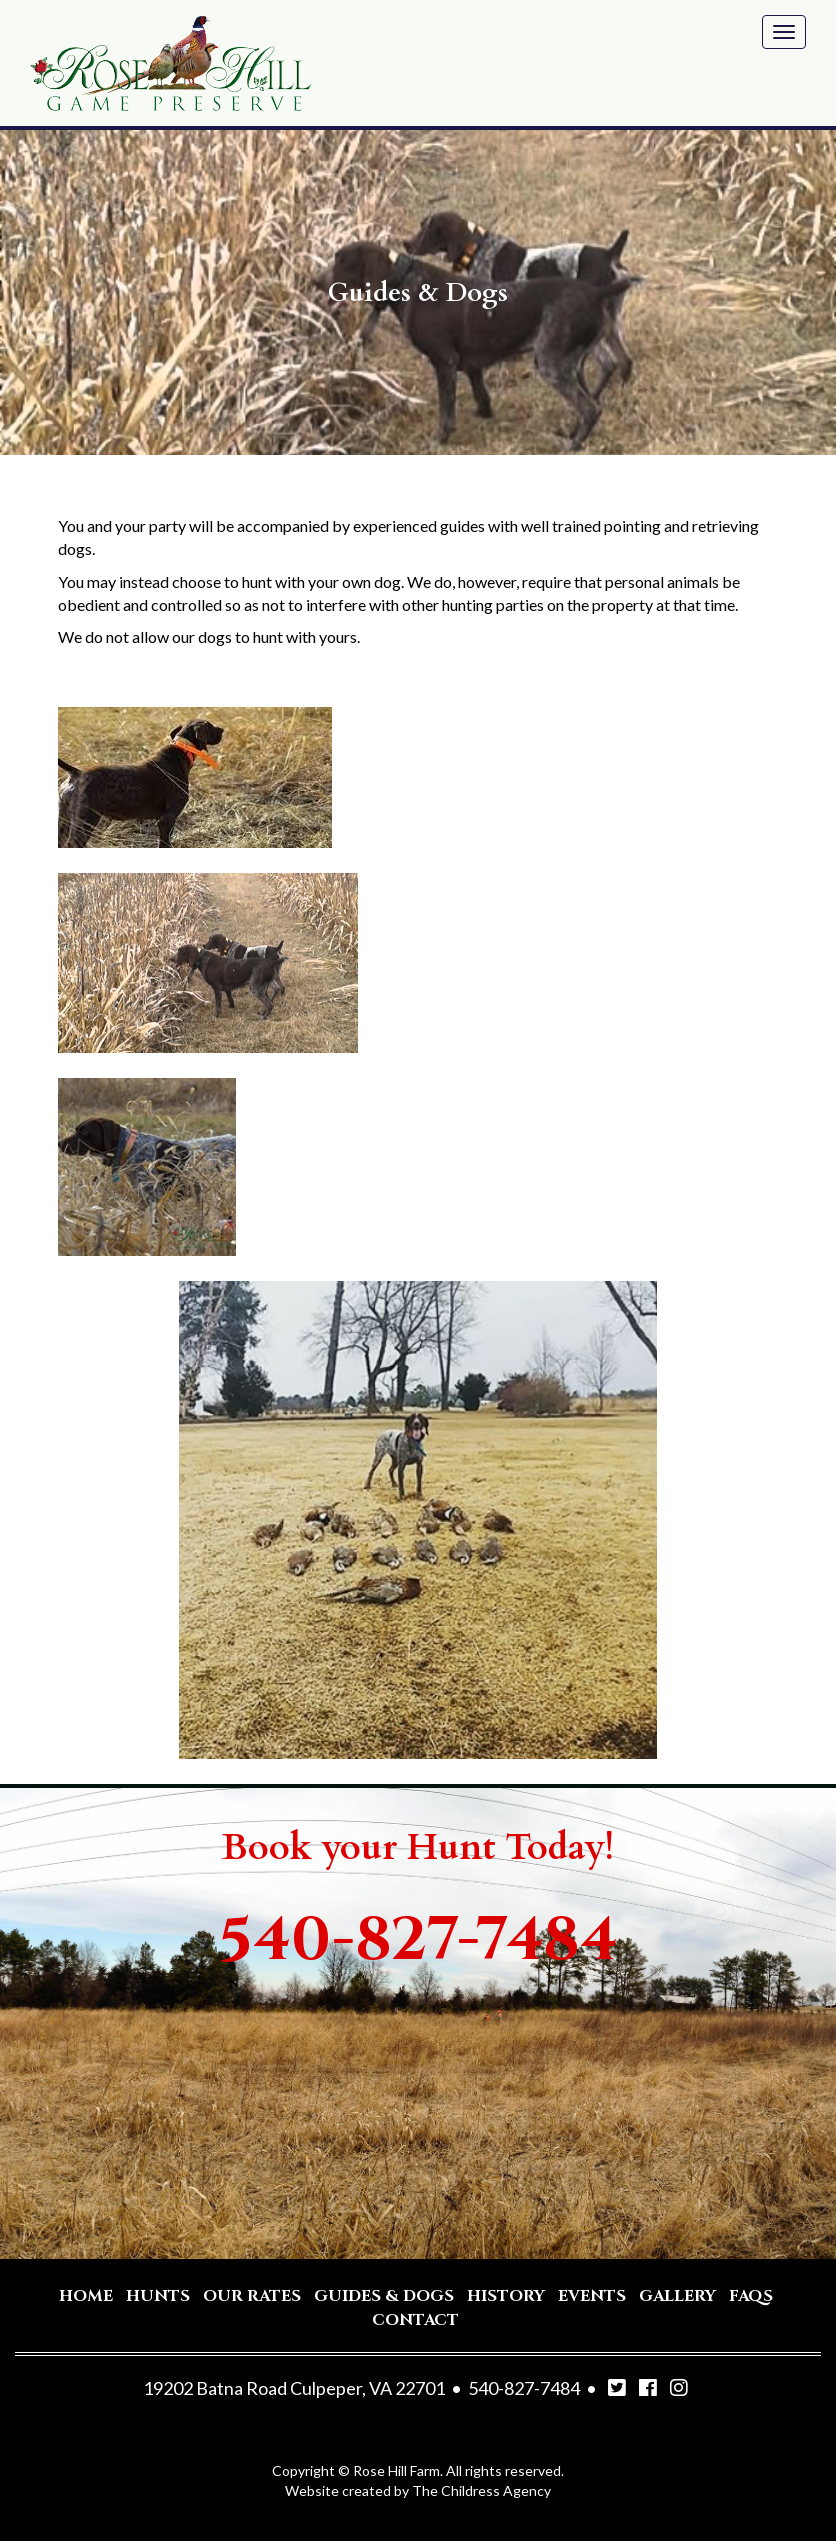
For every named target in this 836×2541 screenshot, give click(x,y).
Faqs (751, 2296)
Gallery (677, 2296)
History (506, 2296)
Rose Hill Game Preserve (171, 63)
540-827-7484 (418, 1940)
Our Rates (252, 2296)
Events (592, 2296)
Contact (415, 2320)
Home (86, 2296)
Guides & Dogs (384, 2296)
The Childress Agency (481, 2490)
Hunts (158, 2296)
